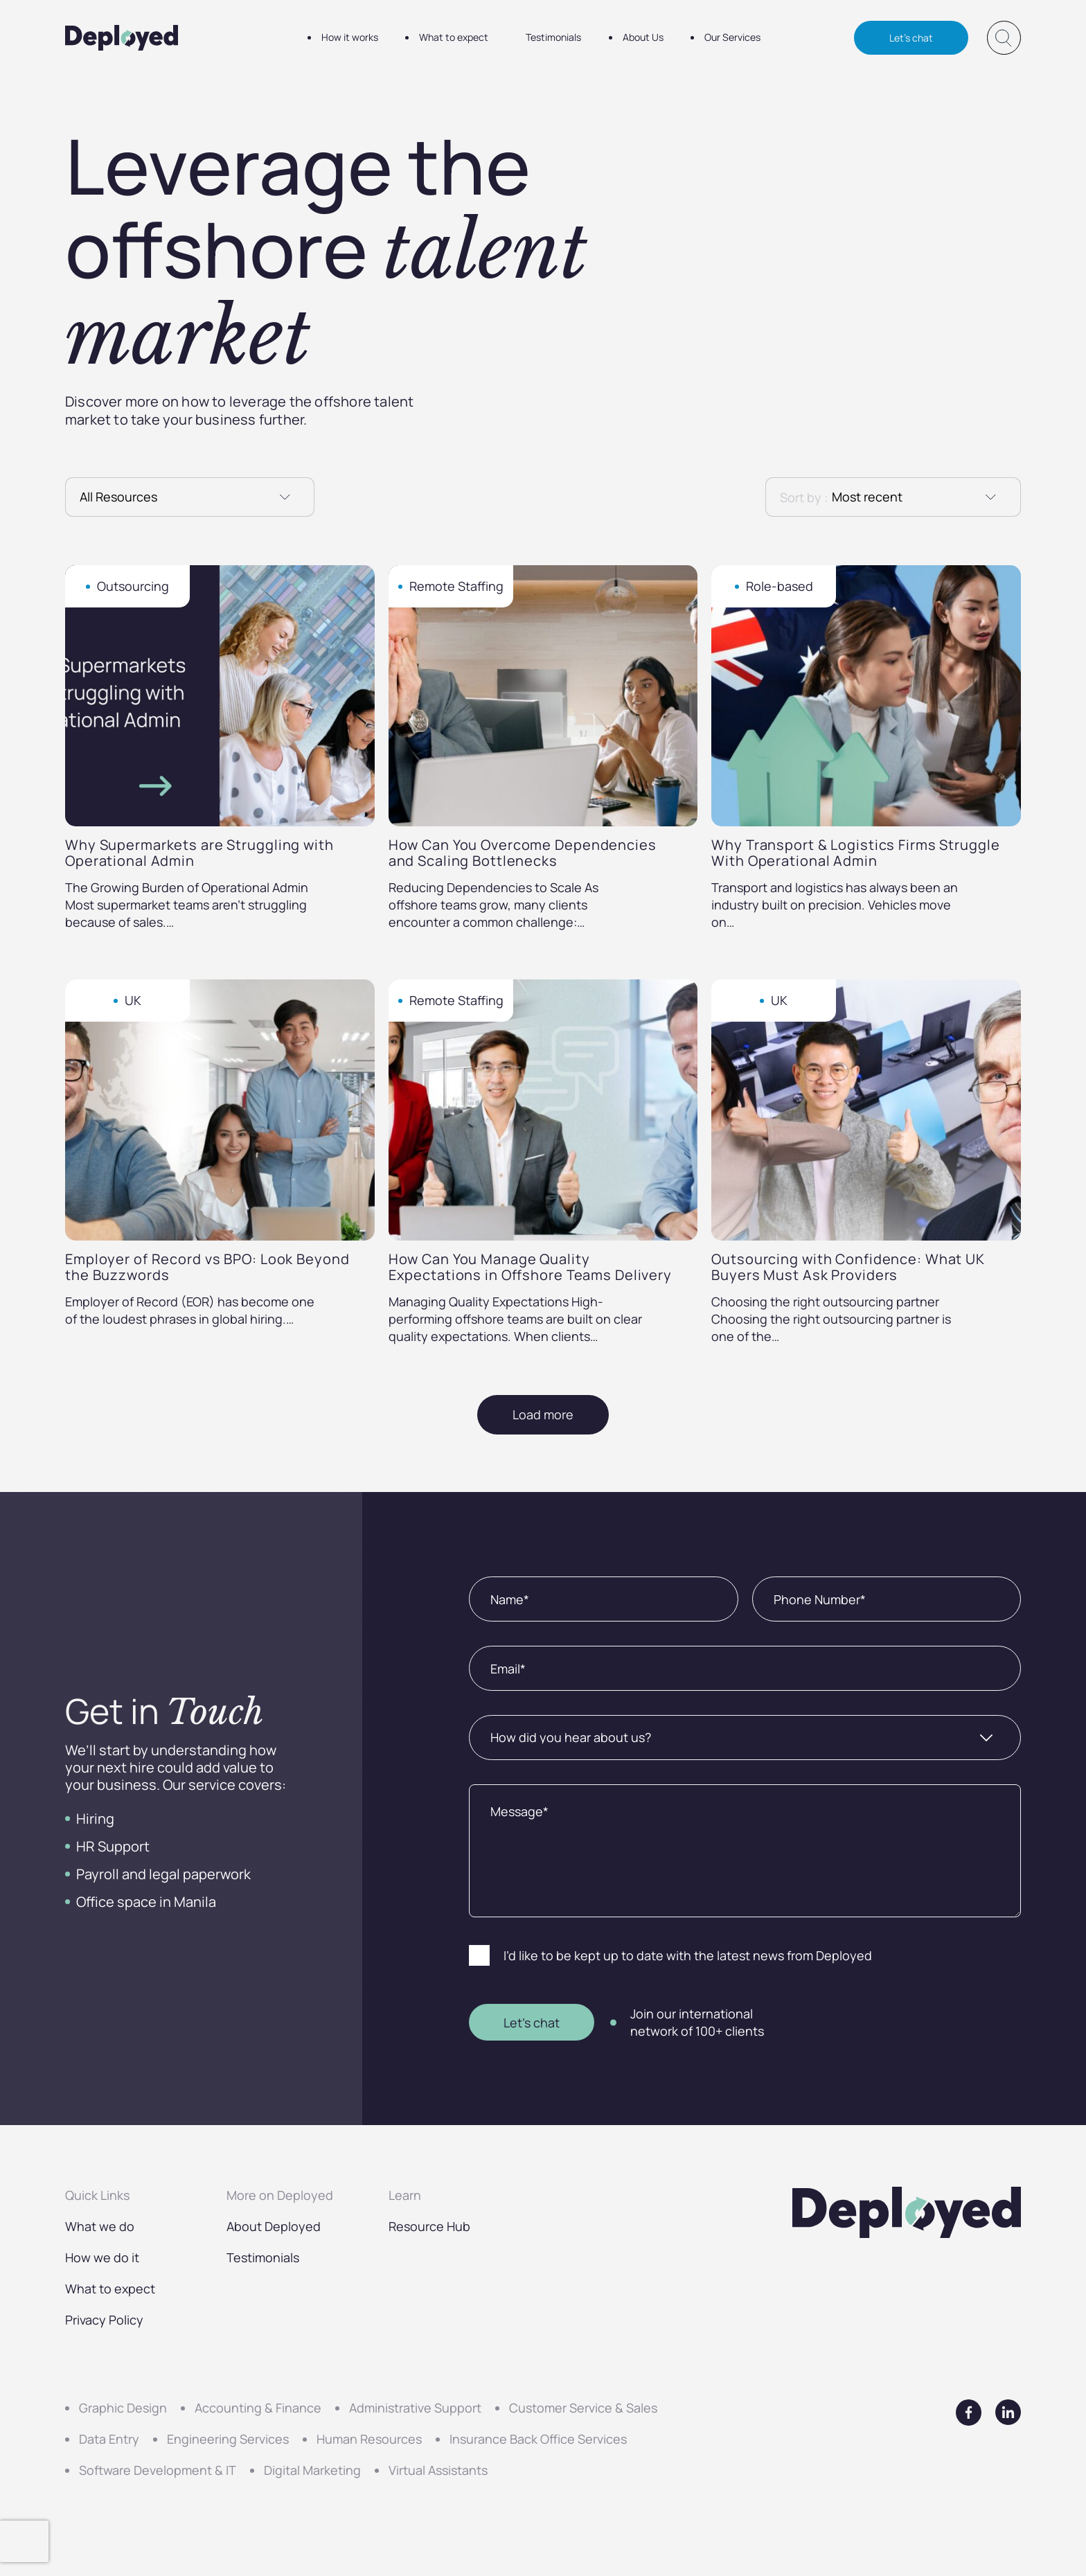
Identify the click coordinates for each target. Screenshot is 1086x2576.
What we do (99, 2226)
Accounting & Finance (258, 2407)
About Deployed (273, 2226)
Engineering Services (228, 2439)
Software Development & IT (157, 2470)
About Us (644, 37)
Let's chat (911, 37)
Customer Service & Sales (583, 2407)
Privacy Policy (104, 2319)
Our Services (734, 37)
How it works (349, 37)
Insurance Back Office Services (538, 2439)
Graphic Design (123, 2407)
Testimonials (554, 37)
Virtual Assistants (438, 2470)
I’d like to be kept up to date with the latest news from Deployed (688, 1955)
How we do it (102, 2257)
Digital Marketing (312, 2470)
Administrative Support (415, 2407)
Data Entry (109, 2439)
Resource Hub (429, 2226)
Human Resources (369, 2439)
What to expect (454, 37)
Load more (543, 1414)
